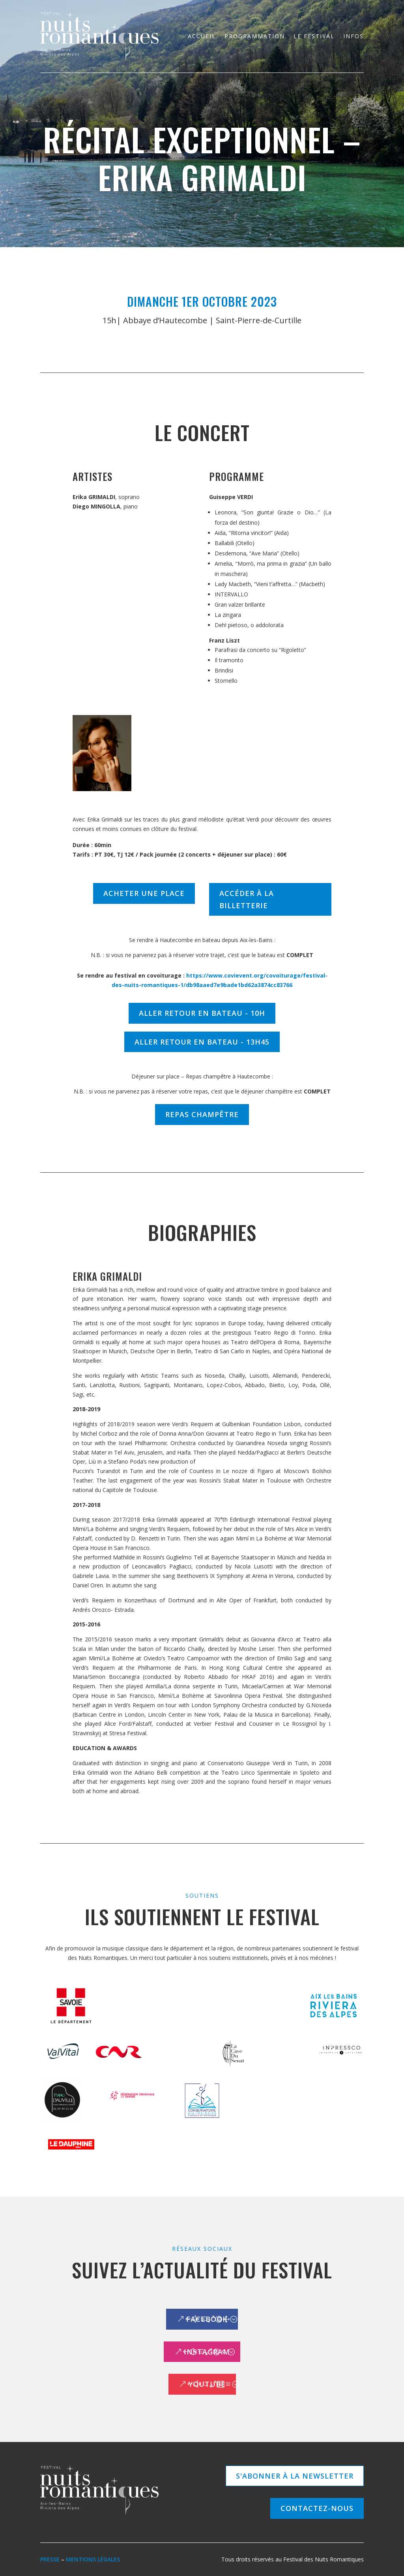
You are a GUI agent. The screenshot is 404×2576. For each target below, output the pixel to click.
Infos (353, 36)
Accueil (202, 36)
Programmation (254, 36)
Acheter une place (144, 893)
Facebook (207, 2319)
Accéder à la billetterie (246, 899)
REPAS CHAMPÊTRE (202, 1114)
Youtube (207, 2384)
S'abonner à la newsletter (295, 2476)
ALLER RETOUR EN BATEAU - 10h (202, 1013)
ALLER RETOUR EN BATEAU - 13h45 (202, 1042)
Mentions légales (93, 2559)
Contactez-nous (317, 2508)
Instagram (207, 2351)
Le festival (314, 36)
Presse (50, 2559)
